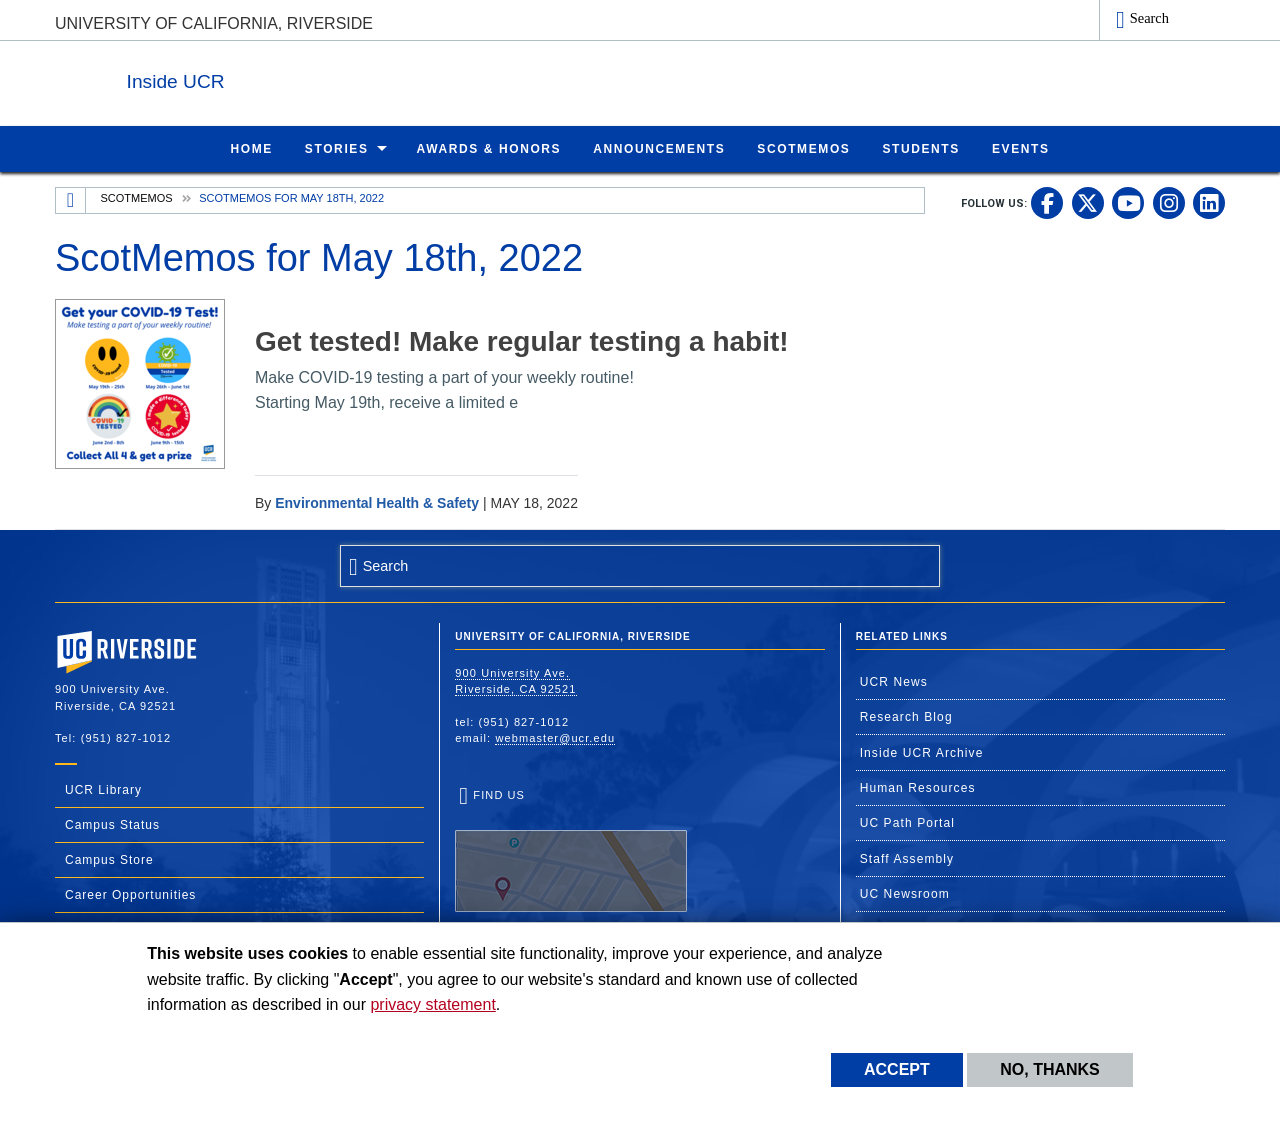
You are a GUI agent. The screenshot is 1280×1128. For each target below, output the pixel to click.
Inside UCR (299, 78)
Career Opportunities (130, 894)
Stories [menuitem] (337, 148)
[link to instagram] (1169, 202)
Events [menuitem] (1021, 148)
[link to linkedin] (1209, 202)
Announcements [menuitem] (659, 148)
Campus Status (112, 824)
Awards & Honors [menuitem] (489, 148)
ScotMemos (137, 197)
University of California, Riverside (214, 23)
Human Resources (918, 787)
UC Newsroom (905, 893)
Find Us (571, 850)
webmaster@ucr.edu (555, 737)
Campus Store (109, 859)
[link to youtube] (1128, 202)
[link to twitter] (1088, 202)
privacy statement (432, 1004)
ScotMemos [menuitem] (803, 148)
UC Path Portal (907, 822)
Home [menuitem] (251, 148)
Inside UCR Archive (922, 752)
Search (1149, 18)
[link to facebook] (1047, 202)
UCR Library (103, 789)
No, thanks (1050, 1069)
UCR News (894, 681)
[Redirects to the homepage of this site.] (71, 200)
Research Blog (906, 716)
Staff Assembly (907, 858)
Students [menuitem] (920, 148)
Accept (897, 1069)
